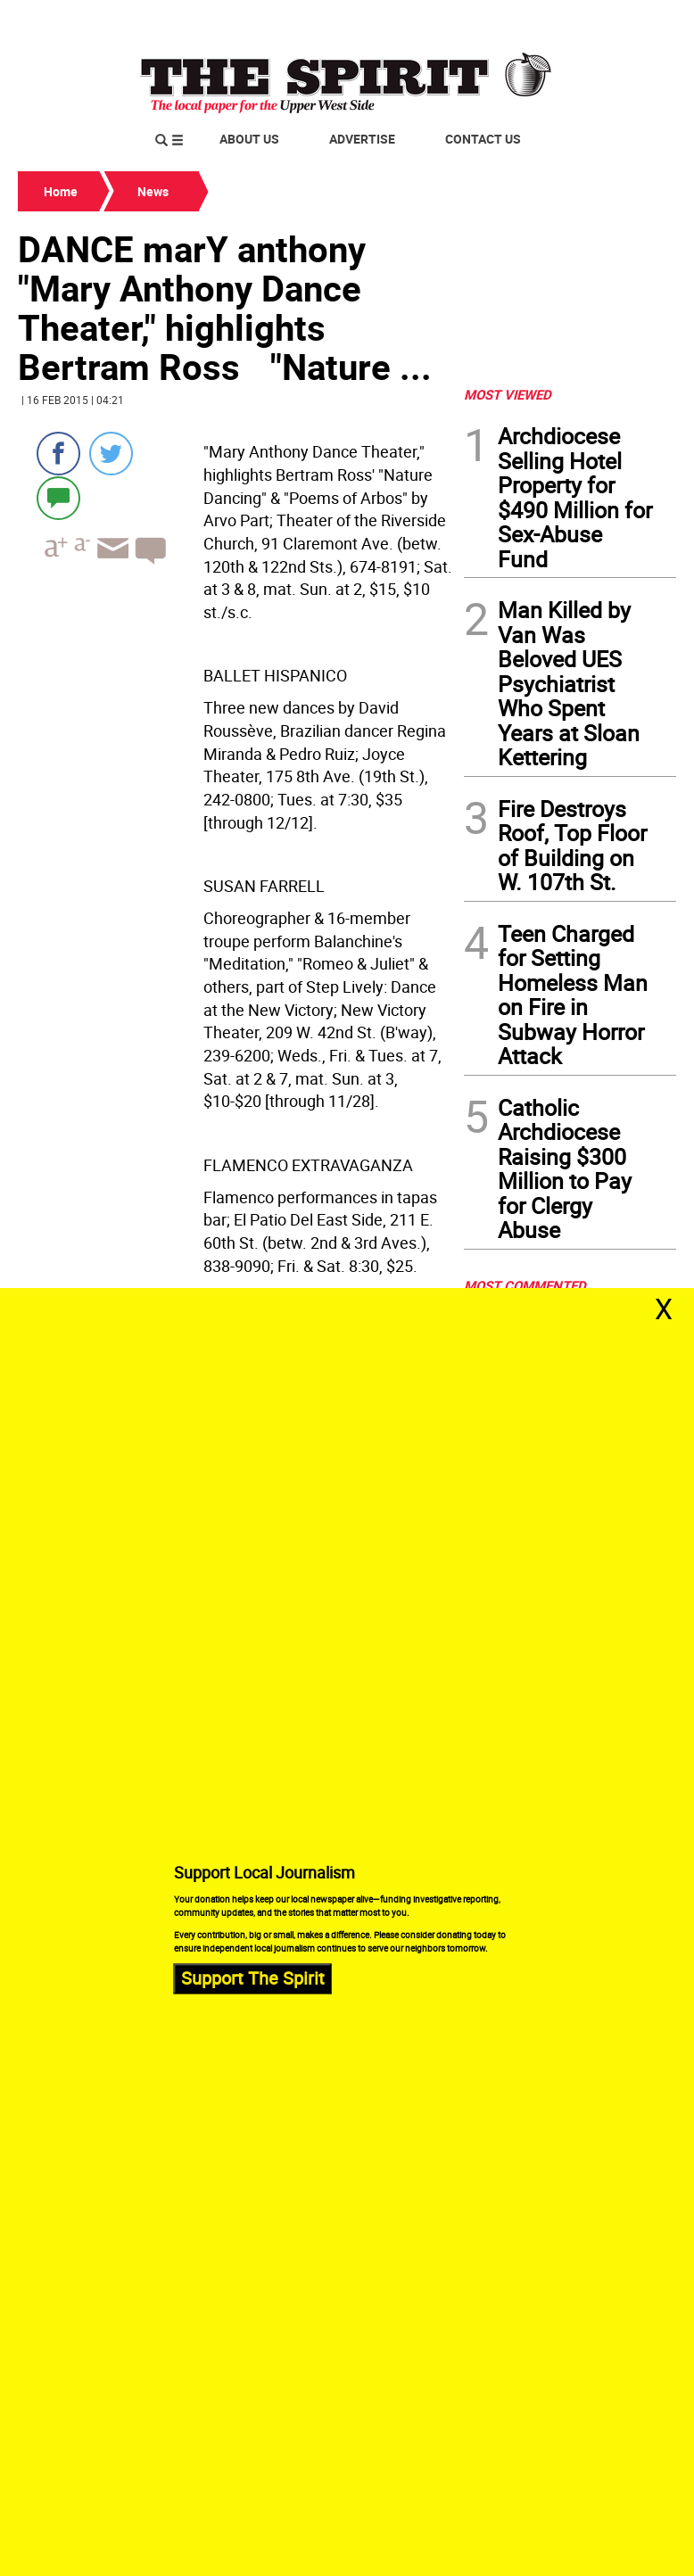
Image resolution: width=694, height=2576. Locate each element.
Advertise (362, 138)
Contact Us (483, 138)
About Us (249, 138)
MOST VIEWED (507, 394)
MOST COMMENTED (525, 1285)
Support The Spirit (253, 1979)
